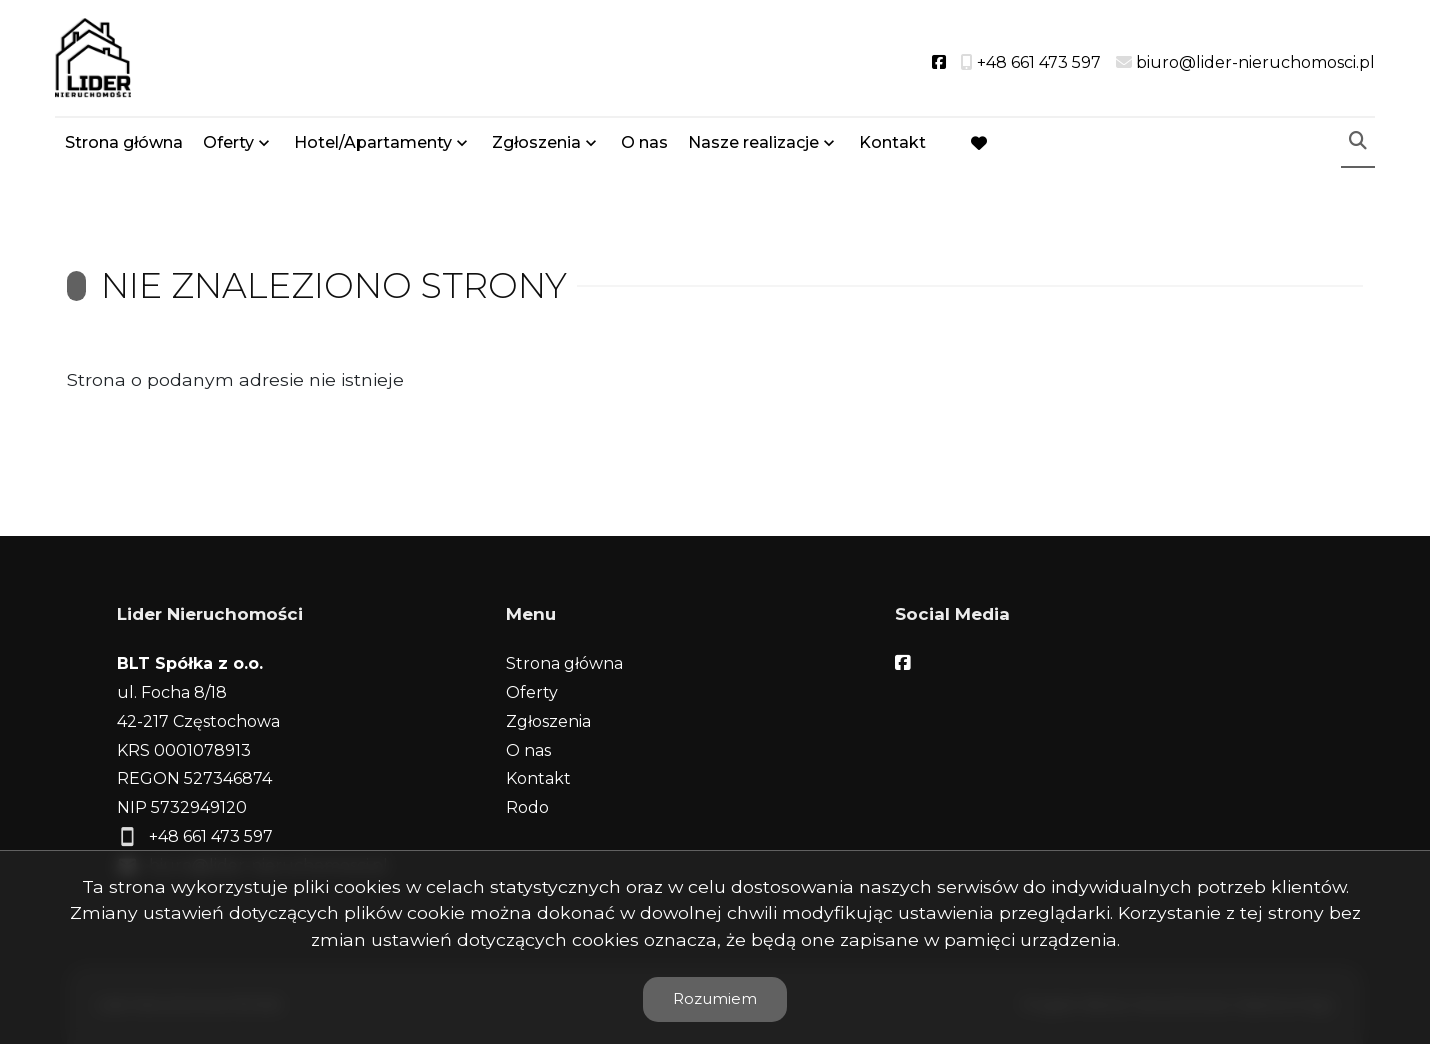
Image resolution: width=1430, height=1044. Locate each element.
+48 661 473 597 (211, 836)
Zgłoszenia (536, 142)
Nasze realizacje (753, 142)
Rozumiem (715, 998)
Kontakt (892, 142)
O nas (644, 142)
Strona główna (124, 142)
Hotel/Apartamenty (373, 142)
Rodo (527, 807)
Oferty (228, 142)
